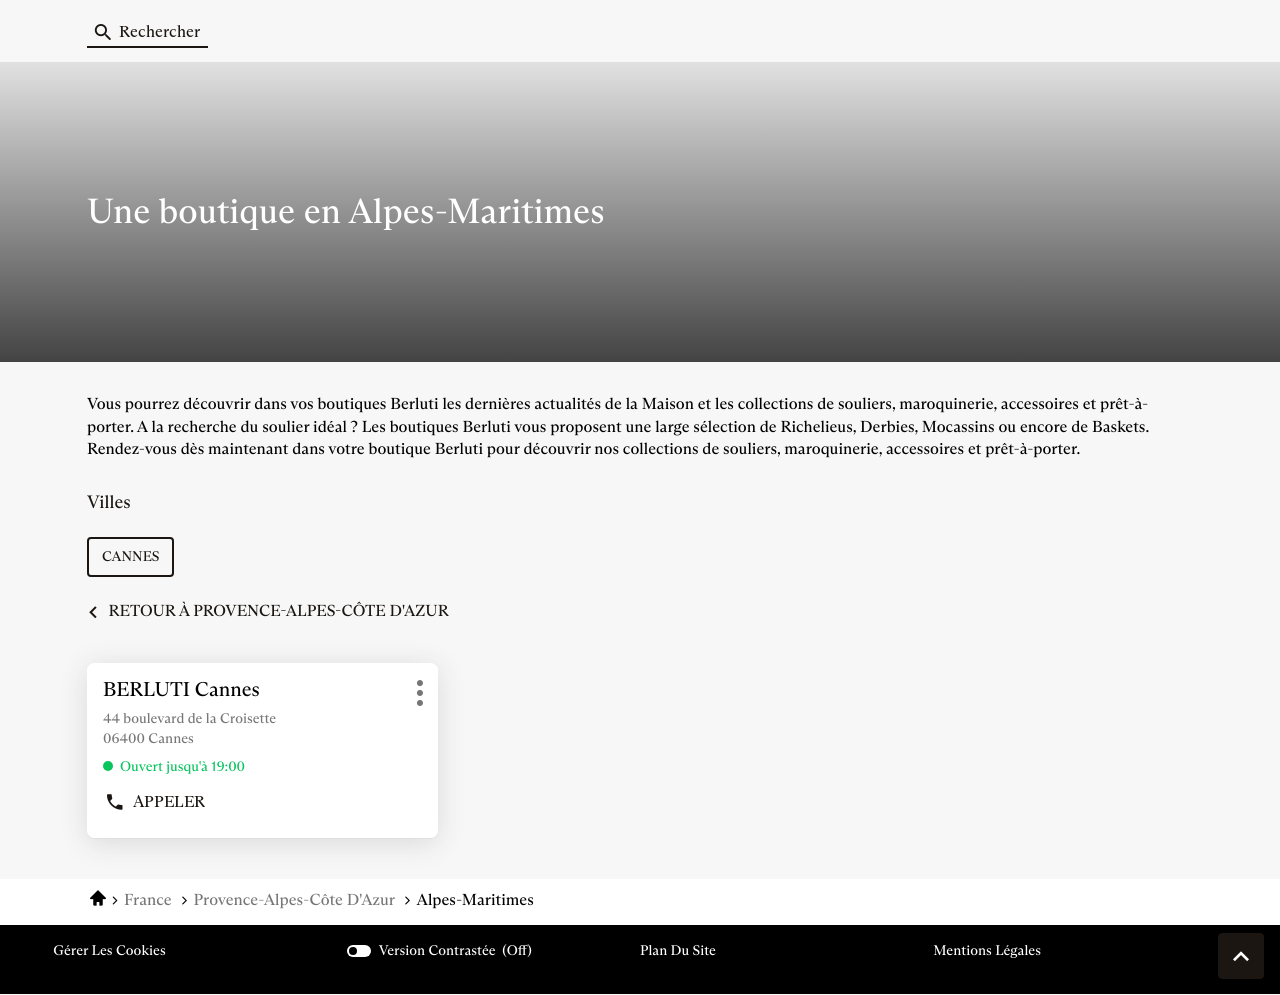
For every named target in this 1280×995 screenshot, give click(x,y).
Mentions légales (987, 950)
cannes (130, 556)
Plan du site (678, 950)
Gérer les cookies (109, 950)
